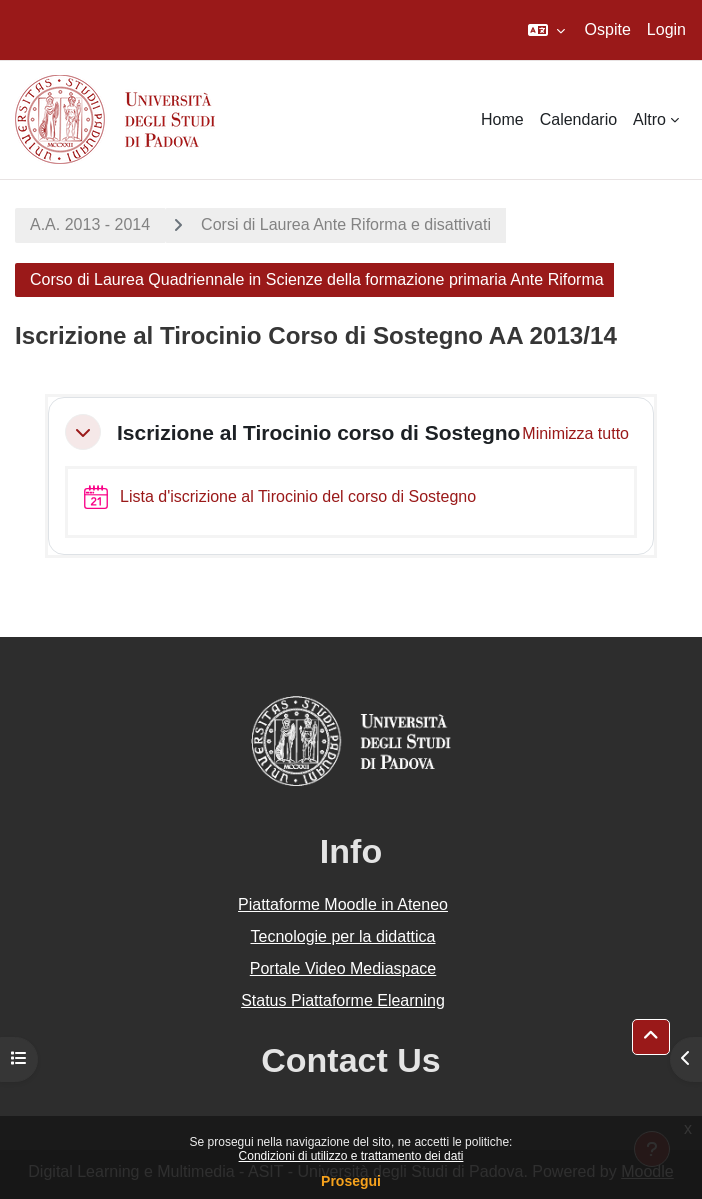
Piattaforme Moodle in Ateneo (343, 904)
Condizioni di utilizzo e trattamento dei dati (351, 1156)
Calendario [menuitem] (578, 119)
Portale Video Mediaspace (343, 968)
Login (666, 29)
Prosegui (351, 1181)
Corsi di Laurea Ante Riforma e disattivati (346, 224)
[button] (546, 30)
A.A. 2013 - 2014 (90, 224)
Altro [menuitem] (649, 119)
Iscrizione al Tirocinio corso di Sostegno (318, 432)
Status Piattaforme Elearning (343, 1000)
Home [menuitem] (502, 119)
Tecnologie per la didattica (342, 936)
